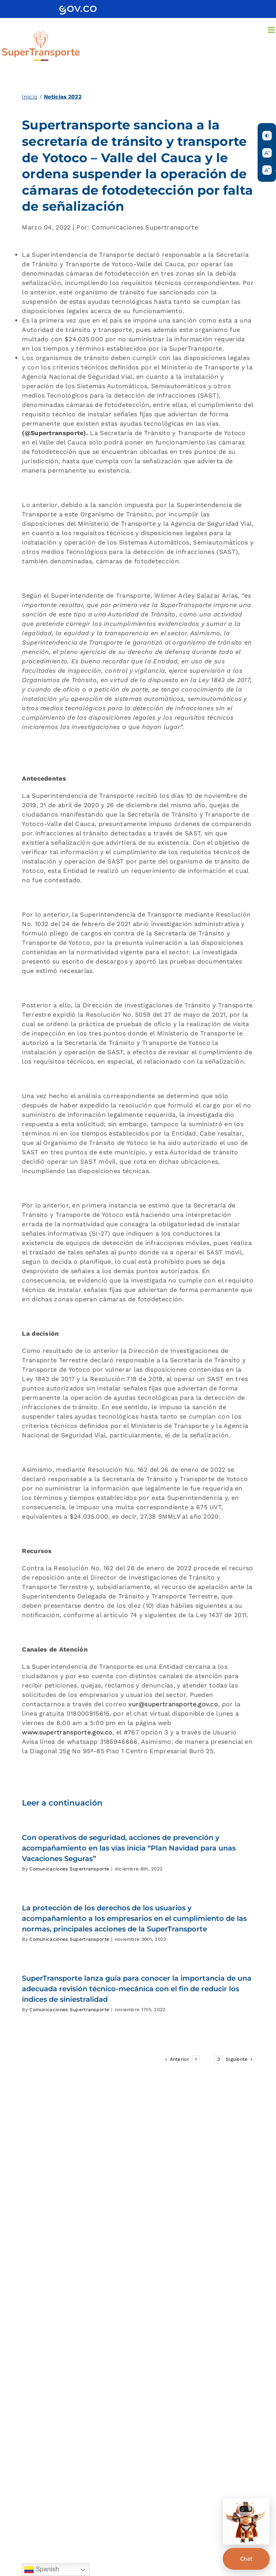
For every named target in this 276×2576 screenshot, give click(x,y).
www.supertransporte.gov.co (67, 1732)
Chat (246, 2558)
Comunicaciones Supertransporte (69, 1869)
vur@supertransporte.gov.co (173, 1704)
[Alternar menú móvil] (272, 30)
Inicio (29, 96)
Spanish (41, 2569)
